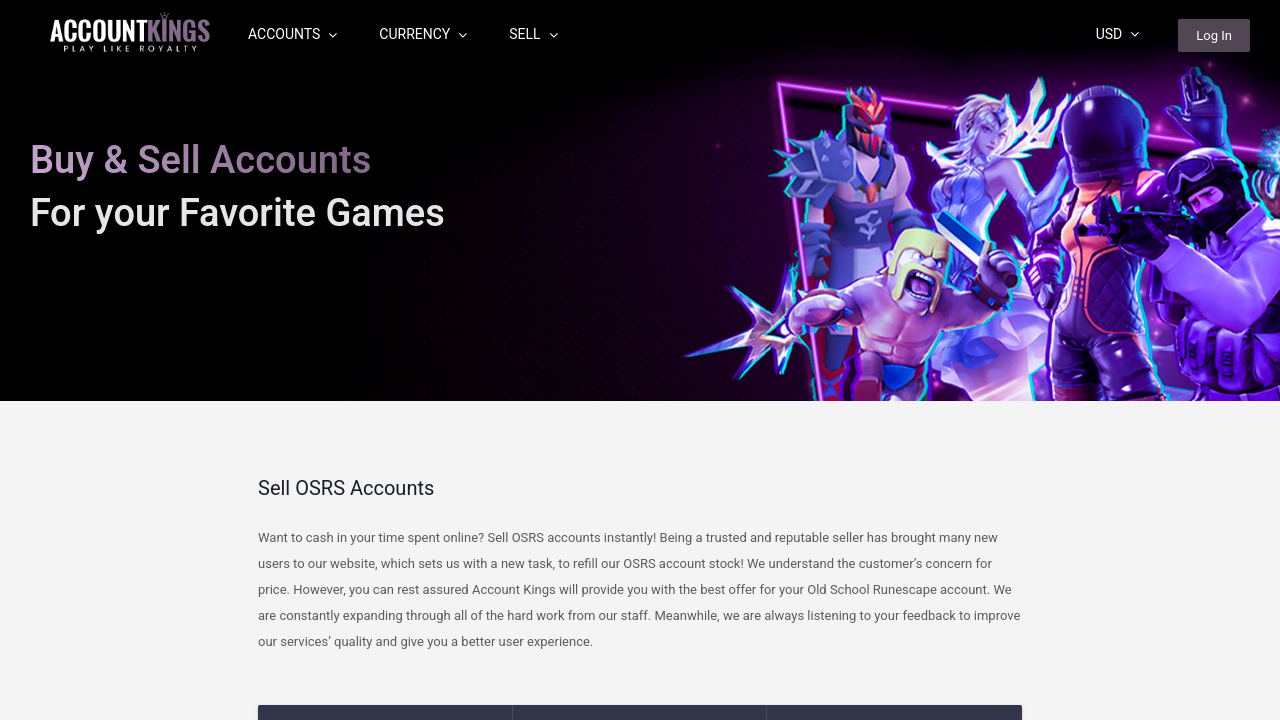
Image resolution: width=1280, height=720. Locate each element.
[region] (640, 360)
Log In (1214, 35)
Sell (533, 34)
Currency (423, 34)
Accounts (292, 34)
